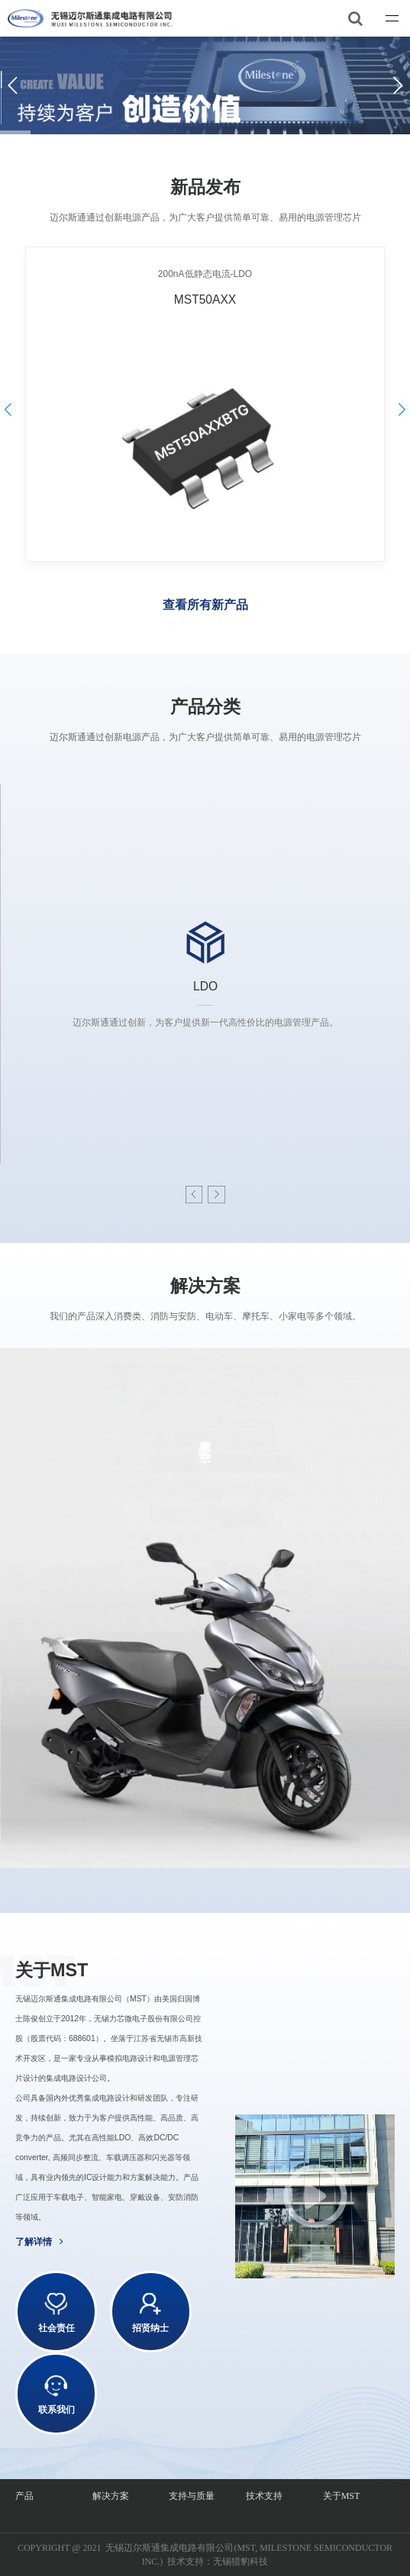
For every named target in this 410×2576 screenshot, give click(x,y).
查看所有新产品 (205, 604)
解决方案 (110, 2496)
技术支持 (264, 2496)
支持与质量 (192, 2496)
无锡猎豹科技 (240, 2561)
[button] (216, 1194)
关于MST (341, 2496)
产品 (24, 2496)
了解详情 (39, 2241)
